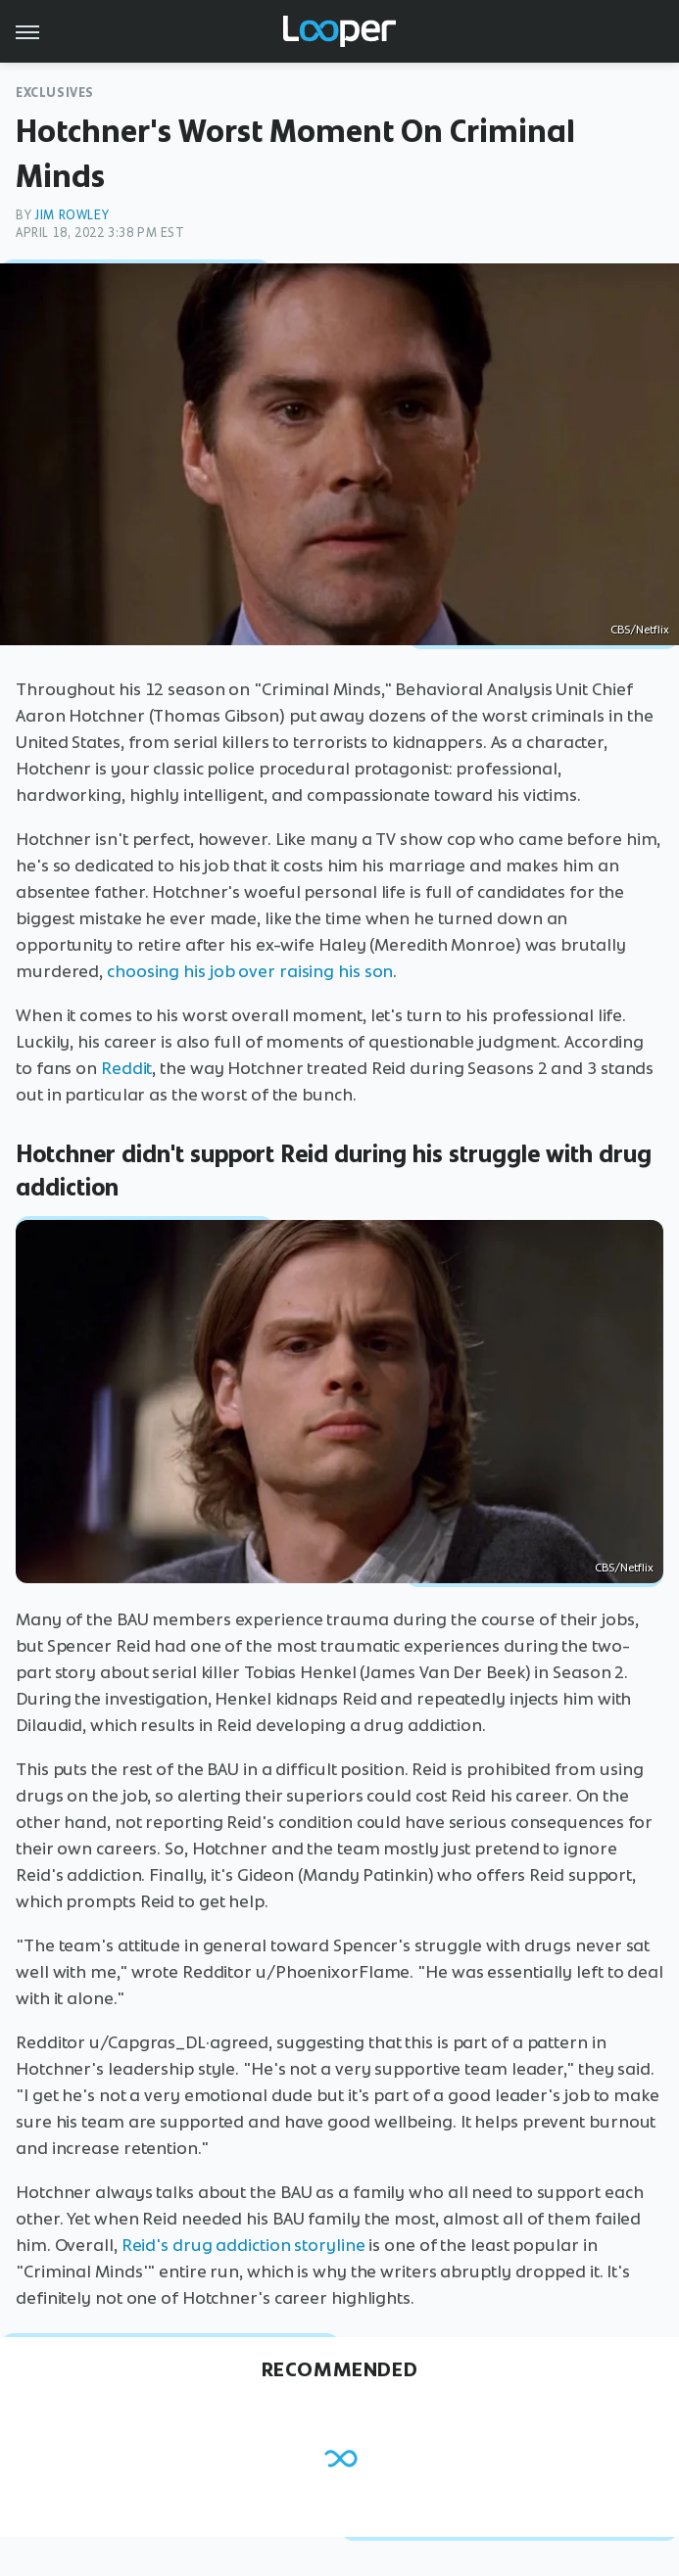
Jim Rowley (71, 215)
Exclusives (55, 92)
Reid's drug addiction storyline (243, 2245)
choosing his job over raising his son (250, 971)
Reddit (126, 1068)
